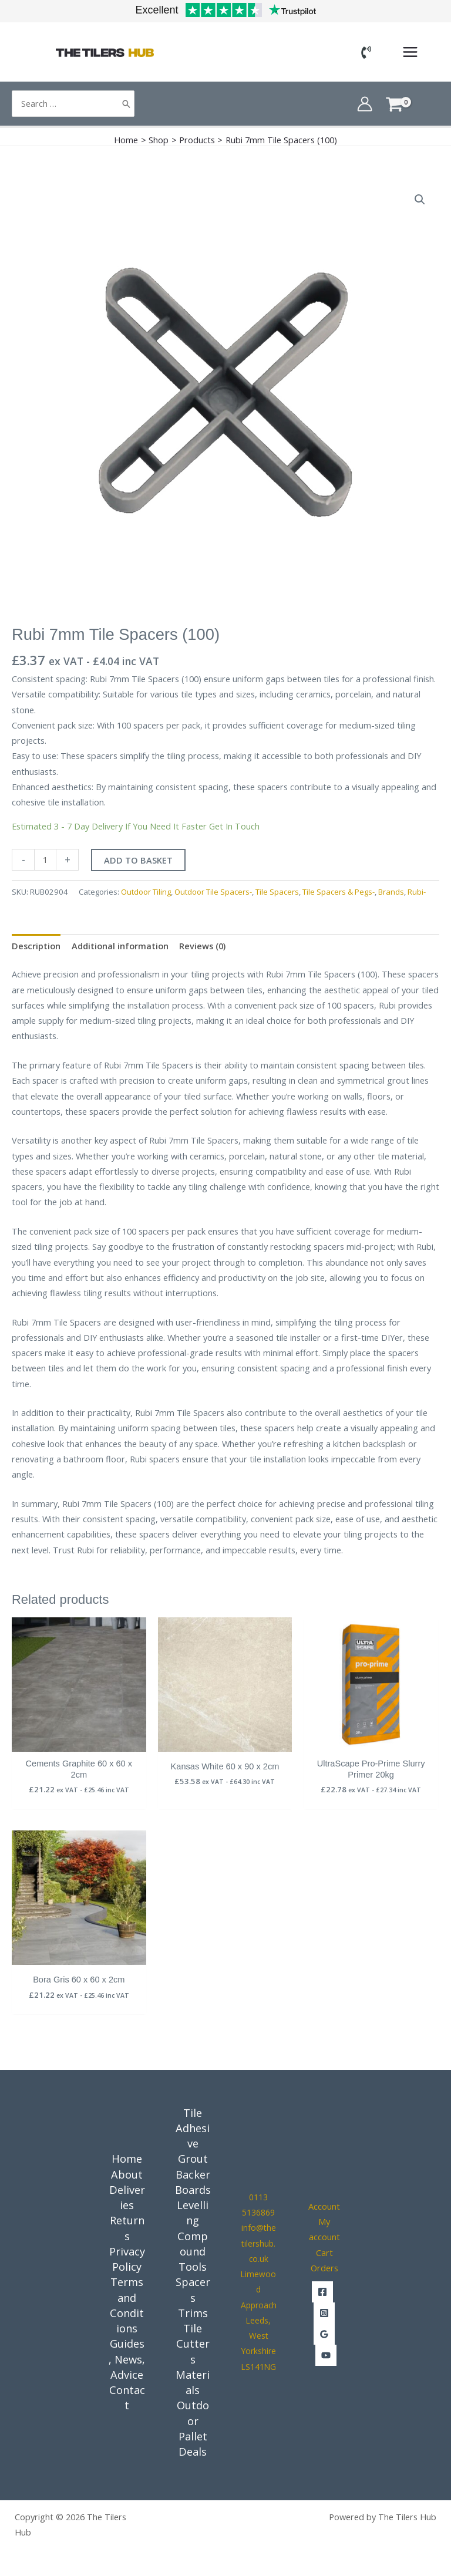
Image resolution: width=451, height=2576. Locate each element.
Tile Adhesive (193, 2128)
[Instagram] (324, 2313)
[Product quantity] (45, 860)
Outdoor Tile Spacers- (213, 891)
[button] (419, 199)
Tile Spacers (277, 891)
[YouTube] (325, 2355)
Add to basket (138, 860)
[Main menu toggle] (410, 52)
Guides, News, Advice (127, 2359)
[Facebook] (322, 2291)
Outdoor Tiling (146, 891)
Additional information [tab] (120, 946)
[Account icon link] (364, 104)
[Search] (126, 104)
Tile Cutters (193, 2343)
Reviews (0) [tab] (202, 946)
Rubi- (417, 891)
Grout (193, 2159)
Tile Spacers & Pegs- (338, 891)
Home (127, 2159)
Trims (193, 2313)
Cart (324, 2252)
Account (324, 2206)
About (127, 2174)
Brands (391, 891)
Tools (193, 2267)
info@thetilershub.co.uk (258, 2243)
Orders (324, 2268)
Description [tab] (36, 946)
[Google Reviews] (324, 2334)
